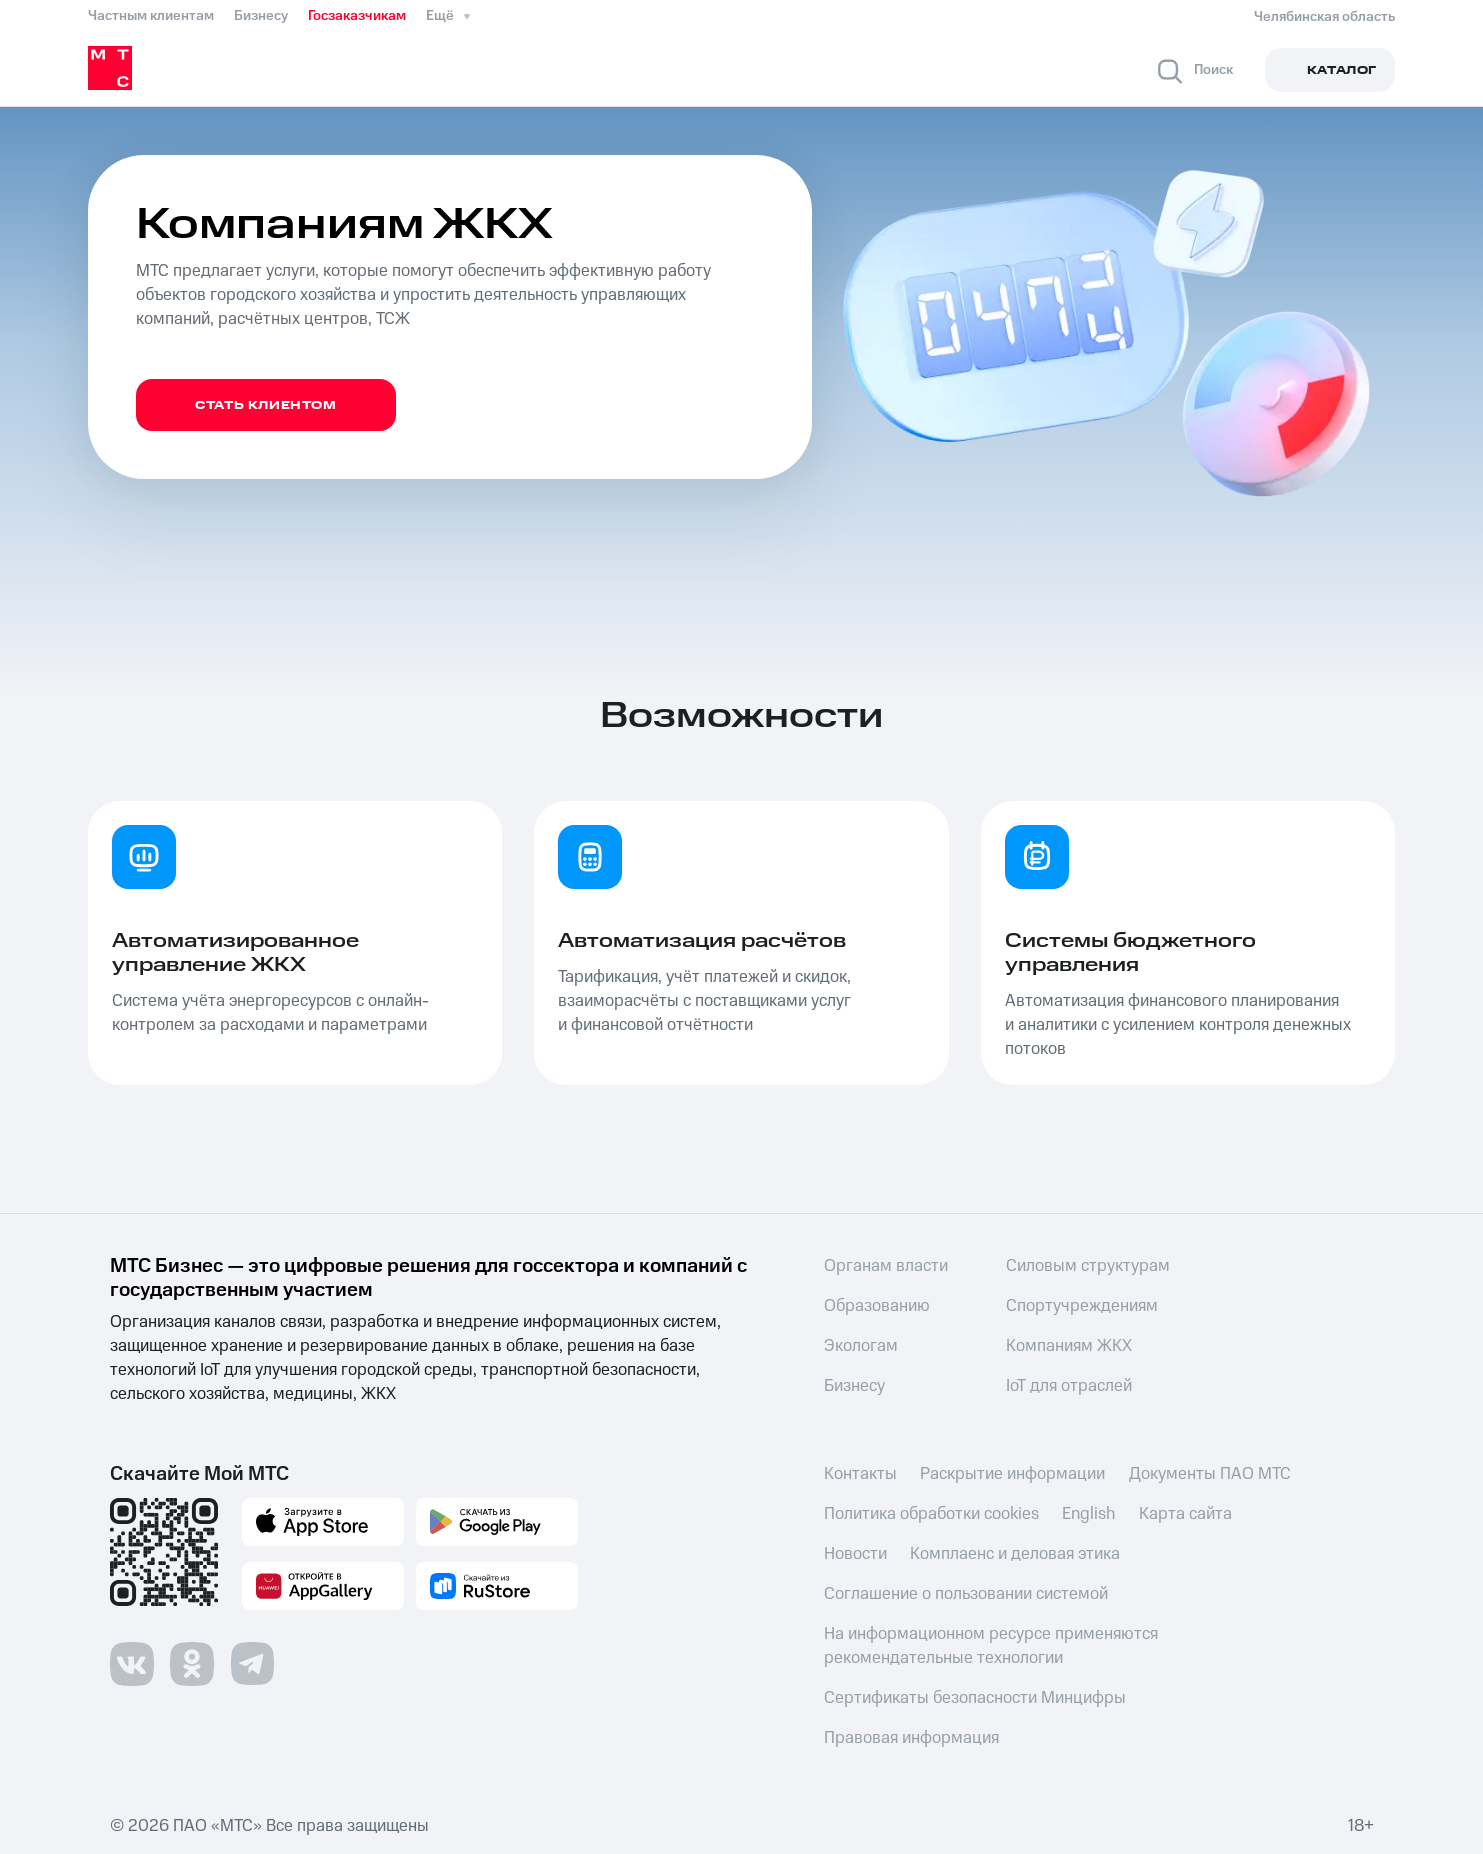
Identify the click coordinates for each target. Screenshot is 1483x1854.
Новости (855, 1554)
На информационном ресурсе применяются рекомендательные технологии (991, 1646)
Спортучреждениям (1082, 1306)
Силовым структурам (1088, 1266)
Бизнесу (261, 16)
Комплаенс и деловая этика (1016, 1554)
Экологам (861, 1346)
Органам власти (886, 1266)
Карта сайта (1186, 1514)
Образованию (877, 1306)
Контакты (860, 1474)
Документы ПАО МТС (1211, 1474)
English (1089, 1514)
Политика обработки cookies (931, 1514)
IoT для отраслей (1069, 1386)
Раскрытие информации (1013, 1474)
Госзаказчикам (357, 16)
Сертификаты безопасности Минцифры (975, 1698)
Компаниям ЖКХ (1069, 1346)
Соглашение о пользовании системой (966, 1594)
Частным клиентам (151, 16)
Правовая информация (911, 1738)
